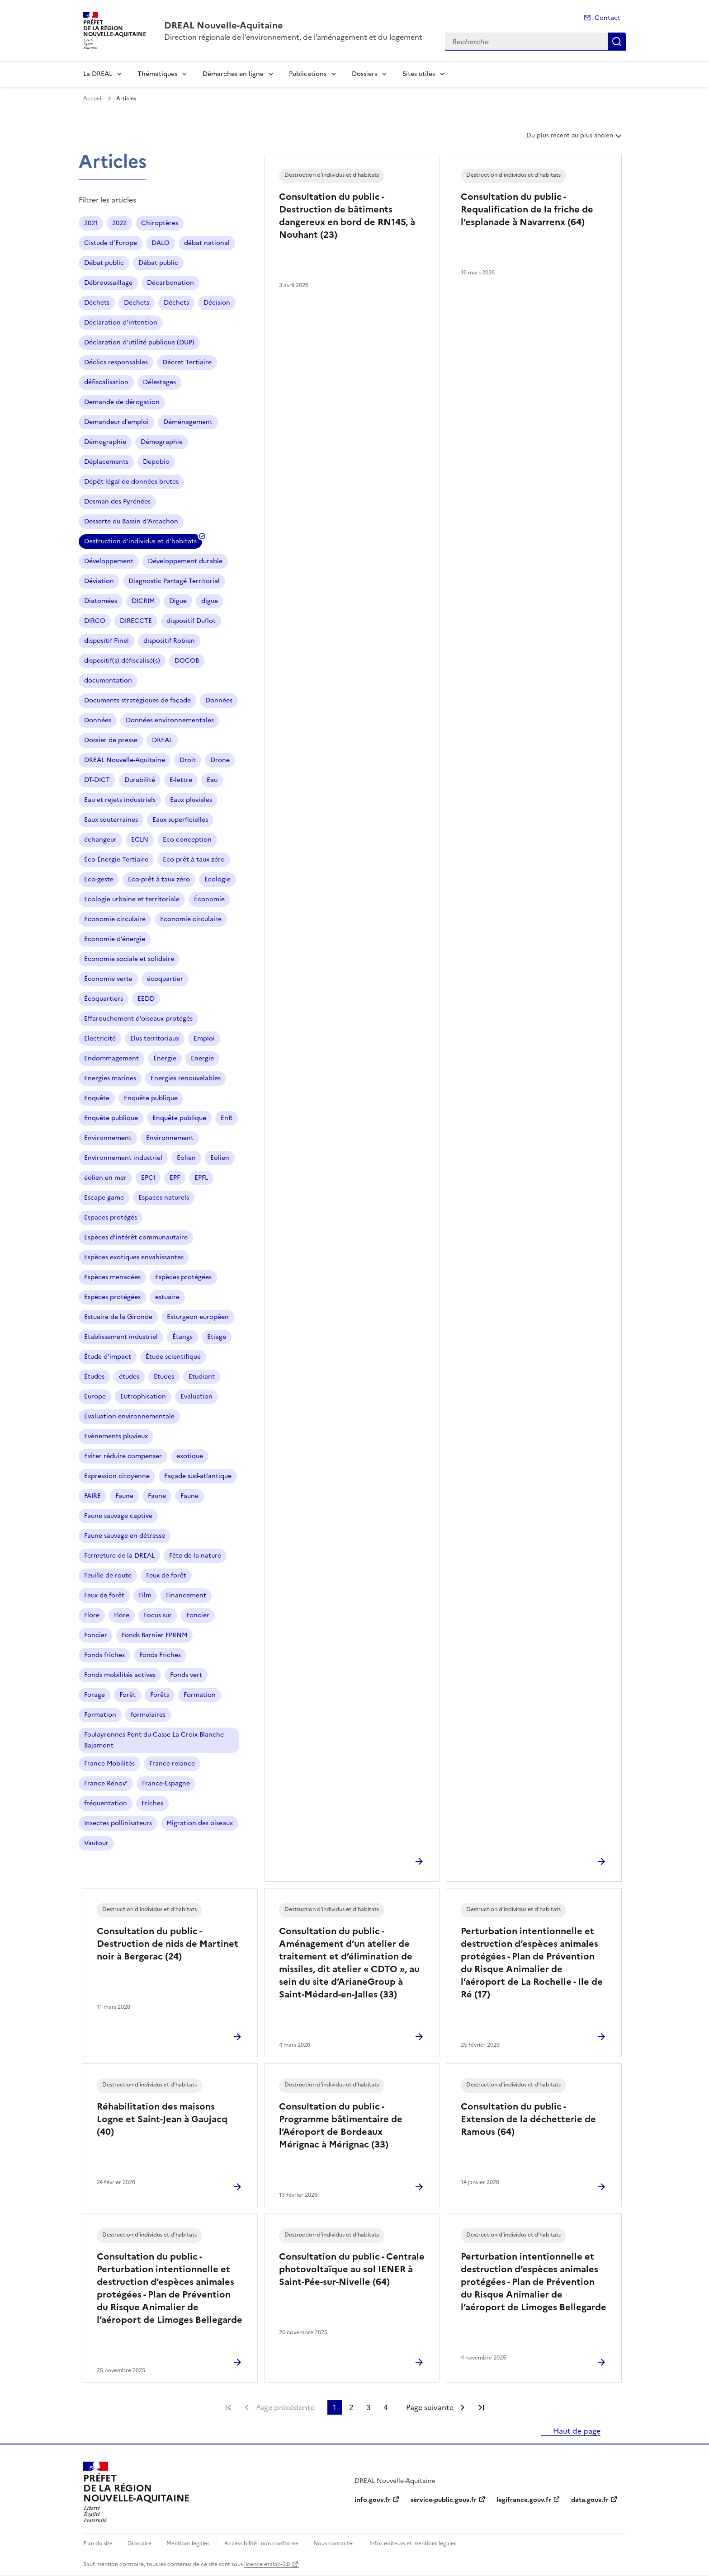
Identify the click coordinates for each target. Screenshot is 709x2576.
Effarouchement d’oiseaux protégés (138, 1018)
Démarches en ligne (233, 74)
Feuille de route (108, 1575)
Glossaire (139, 2543)
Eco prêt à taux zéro (194, 859)
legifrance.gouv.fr (523, 2500)
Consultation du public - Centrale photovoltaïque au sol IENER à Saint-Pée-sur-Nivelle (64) (352, 2269)
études (129, 1376)
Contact (607, 18)
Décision (216, 302)
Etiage (216, 1337)
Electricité (100, 1038)
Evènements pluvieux (116, 1436)
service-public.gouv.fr (444, 2500)
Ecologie (217, 879)
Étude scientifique (173, 1356)
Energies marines (110, 1078)
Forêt (127, 1695)
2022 (119, 223)
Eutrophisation (143, 1396)
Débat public (104, 263)
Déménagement (188, 422)
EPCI (148, 1177)
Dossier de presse (110, 740)
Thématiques (157, 74)
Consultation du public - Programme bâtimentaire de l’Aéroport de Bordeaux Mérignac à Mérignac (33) (340, 2125)
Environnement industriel (123, 1158)
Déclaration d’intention (120, 322)
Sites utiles (418, 74)
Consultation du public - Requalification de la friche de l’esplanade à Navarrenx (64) (527, 209)
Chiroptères (159, 223)
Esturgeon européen (198, 1317)
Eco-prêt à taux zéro (159, 879)
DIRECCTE (136, 621)
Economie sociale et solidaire (129, 959)
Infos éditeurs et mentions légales (412, 2543)
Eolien (186, 1158)
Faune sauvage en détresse (124, 1535)
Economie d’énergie (114, 939)
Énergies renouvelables (186, 1078)
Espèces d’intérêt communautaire (136, 1237)
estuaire (167, 1297)
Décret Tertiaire (187, 362)
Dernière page (481, 2407)
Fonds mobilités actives (120, 1675)
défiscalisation (106, 382)
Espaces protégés (110, 1217)
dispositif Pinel (106, 640)
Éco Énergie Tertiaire (116, 859)
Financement (186, 1595)
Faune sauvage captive (118, 1516)
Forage (94, 1695)
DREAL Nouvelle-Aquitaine (124, 760)
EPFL (201, 1177)
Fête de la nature (195, 1555)
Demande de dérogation (122, 402)
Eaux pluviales (191, 800)
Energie (202, 1058)
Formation (200, 1695)
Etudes (164, 1376)
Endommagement (111, 1058)
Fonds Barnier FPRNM (154, 1635)
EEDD (146, 998)
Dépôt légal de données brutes (131, 481)
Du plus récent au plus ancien (575, 138)
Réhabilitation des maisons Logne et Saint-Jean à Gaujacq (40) (162, 2119)
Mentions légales (187, 2543)
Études (94, 1376)
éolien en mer (105, 1177)
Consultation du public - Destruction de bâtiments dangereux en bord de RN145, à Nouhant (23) (347, 215)
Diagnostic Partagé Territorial (174, 581)
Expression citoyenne (117, 1476)
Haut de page (575, 2430)
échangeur (100, 839)
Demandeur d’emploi (116, 422)
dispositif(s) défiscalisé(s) (122, 660)
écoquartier (165, 979)
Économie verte (108, 979)
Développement (108, 561)
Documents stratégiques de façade (137, 700)
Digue (178, 601)
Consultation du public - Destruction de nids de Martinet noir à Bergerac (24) (167, 1943)
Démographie (105, 442)
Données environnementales (170, 720)
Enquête (96, 1098)
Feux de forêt (166, 1575)
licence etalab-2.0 (267, 2564)
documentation (108, 680)
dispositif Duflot (191, 621)
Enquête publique (151, 1098)
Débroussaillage (108, 282)
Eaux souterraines (111, 819)
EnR (226, 1118)
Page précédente (285, 2407)
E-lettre (181, 780)
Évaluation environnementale (129, 1416)
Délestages (159, 382)
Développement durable (185, 561)
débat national (207, 243)
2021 (91, 223)
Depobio (156, 461)
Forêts (159, 1695)
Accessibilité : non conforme (261, 2543)
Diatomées (100, 601)
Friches (152, 1803)
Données (218, 700)
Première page (228, 2407)
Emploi (204, 1038)
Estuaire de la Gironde (118, 1317)
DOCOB (187, 660)
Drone (220, 760)
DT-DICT (97, 780)
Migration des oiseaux (199, 1823)
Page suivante (430, 2407)
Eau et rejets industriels (120, 800)
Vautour (96, 1843)
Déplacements (106, 461)
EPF (175, 1177)
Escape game (104, 1197)
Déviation (99, 581)
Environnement (108, 1138)
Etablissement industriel (121, 1337)
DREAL (162, 740)
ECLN (139, 839)
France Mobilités (109, 1763)
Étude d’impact (107, 1356)
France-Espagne (166, 1783)
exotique (189, 1456)
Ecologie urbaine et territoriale (132, 899)
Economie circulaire (115, 919)
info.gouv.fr (372, 2500)
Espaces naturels (163, 1197)
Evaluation (196, 1396)
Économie (209, 899)
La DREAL (97, 74)
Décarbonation (170, 282)
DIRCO (94, 621)
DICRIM (143, 601)
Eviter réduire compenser (123, 1456)
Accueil (93, 98)
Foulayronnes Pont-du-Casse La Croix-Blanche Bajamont (154, 1740)
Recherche (617, 42)
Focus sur (158, 1615)
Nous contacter (333, 2543)
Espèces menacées (112, 1277)
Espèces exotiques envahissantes (134, 1257)
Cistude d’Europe (110, 243)
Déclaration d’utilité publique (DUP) (139, 342)
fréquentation (105, 1803)
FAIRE (92, 1496)
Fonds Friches (160, 1655)
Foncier (197, 1615)
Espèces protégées (183, 1277)
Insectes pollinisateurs (118, 1823)
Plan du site (98, 2543)
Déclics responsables (116, 362)
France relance (172, 1763)
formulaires (148, 1714)
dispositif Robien (169, 640)
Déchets (96, 302)
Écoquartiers (103, 998)
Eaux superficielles (180, 819)
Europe (95, 1396)
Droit (188, 760)
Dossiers (364, 74)
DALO (160, 243)
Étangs (182, 1337)
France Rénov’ (106, 1783)
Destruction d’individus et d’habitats (140, 543)
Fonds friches (104, 1655)
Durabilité (139, 780)
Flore (91, 1615)
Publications (307, 74)
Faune (124, 1496)
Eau (212, 780)
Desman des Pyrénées (117, 501)
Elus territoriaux (154, 1038)
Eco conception (187, 839)
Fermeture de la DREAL (119, 1555)
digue (209, 601)
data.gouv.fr (590, 2500)
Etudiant (202, 1376)
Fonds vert (186, 1675)
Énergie (164, 1058)
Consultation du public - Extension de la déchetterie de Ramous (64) (528, 2119)
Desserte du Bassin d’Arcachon (131, 521)
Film (145, 1595)
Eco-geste (98, 879)
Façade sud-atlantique (198, 1476)
